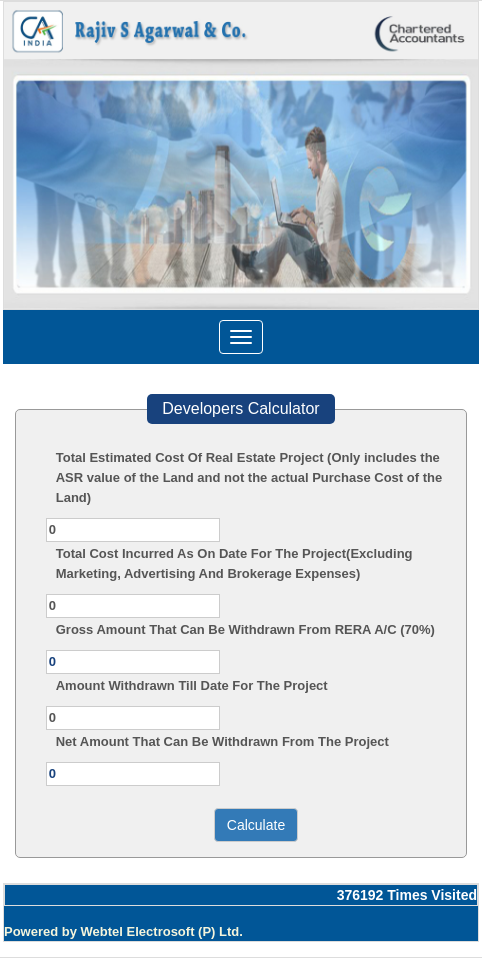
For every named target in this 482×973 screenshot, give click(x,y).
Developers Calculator (240, 408)
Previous (53, 177)
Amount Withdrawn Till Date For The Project (192, 685)
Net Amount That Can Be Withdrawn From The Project (222, 741)
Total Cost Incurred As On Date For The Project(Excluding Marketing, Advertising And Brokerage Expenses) (234, 563)
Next (423, 177)
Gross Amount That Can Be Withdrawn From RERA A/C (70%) (245, 629)
